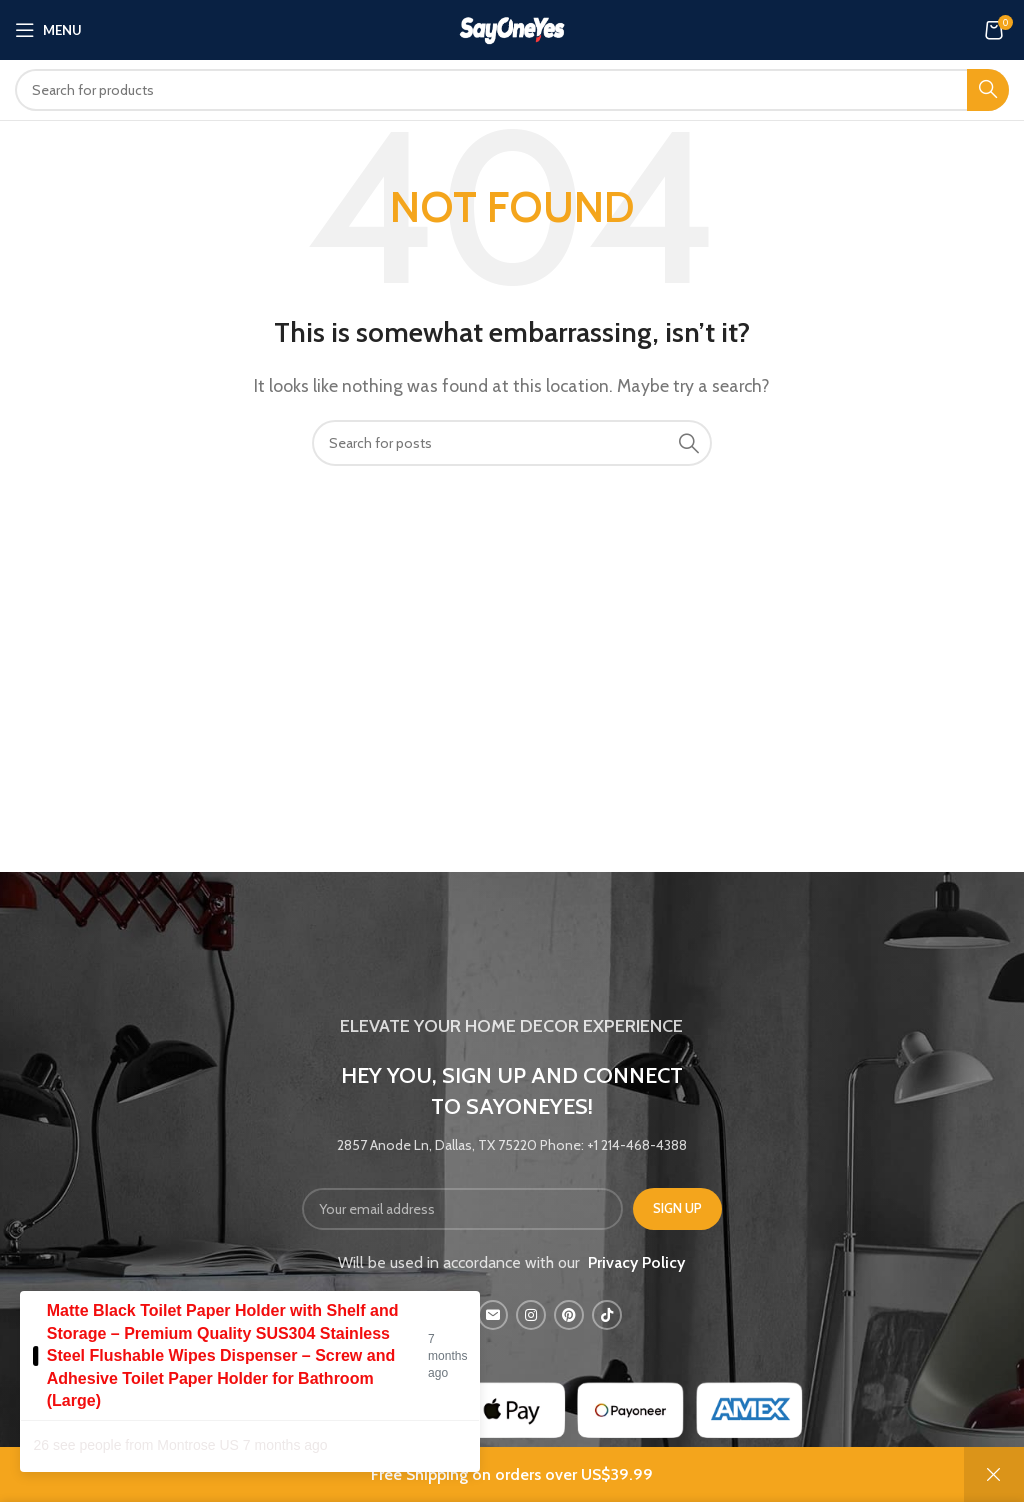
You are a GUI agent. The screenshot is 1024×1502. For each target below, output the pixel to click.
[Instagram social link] (531, 1315)
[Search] (512, 90)
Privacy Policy (636, 1262)
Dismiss (994, 1474)
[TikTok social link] (607, 1315)
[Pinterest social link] (569, 1315)
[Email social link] (493, 1315)
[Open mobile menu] (48, 30)
